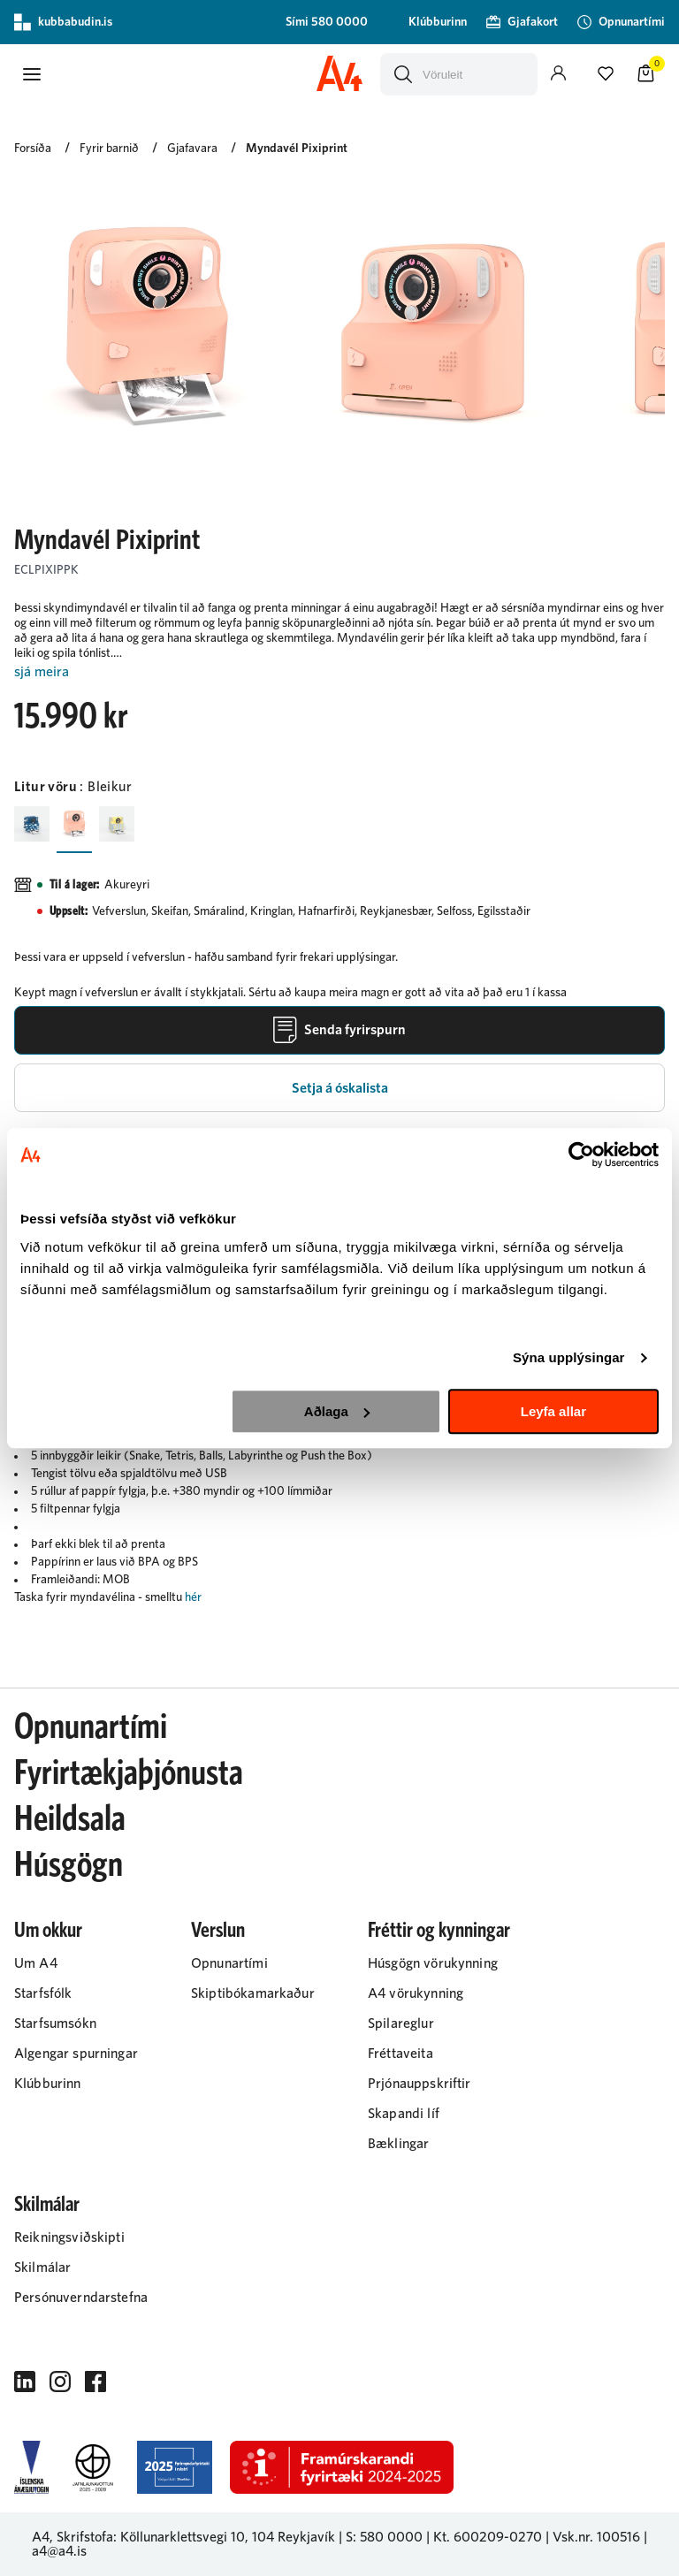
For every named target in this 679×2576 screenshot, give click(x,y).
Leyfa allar (553, 1411)
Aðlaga (337, 1411)
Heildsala (70, 1819)
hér (193, 1597)
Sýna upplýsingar (569, 1357)
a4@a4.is (59, 2551)
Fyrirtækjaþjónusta (128, 1773)
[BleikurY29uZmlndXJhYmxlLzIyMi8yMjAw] (74, 824)
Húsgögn (68, 1865)
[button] (32, 74)
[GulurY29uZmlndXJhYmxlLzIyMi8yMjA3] (116, 824)
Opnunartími (90, 1727)
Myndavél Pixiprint (296, 148)
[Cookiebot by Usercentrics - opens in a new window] (581, 1154)
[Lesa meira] (339, 672)
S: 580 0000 (384, 2537)
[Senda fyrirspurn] (339, 1030)
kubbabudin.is (63, 22)
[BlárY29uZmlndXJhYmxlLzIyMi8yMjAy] (32, 824)
